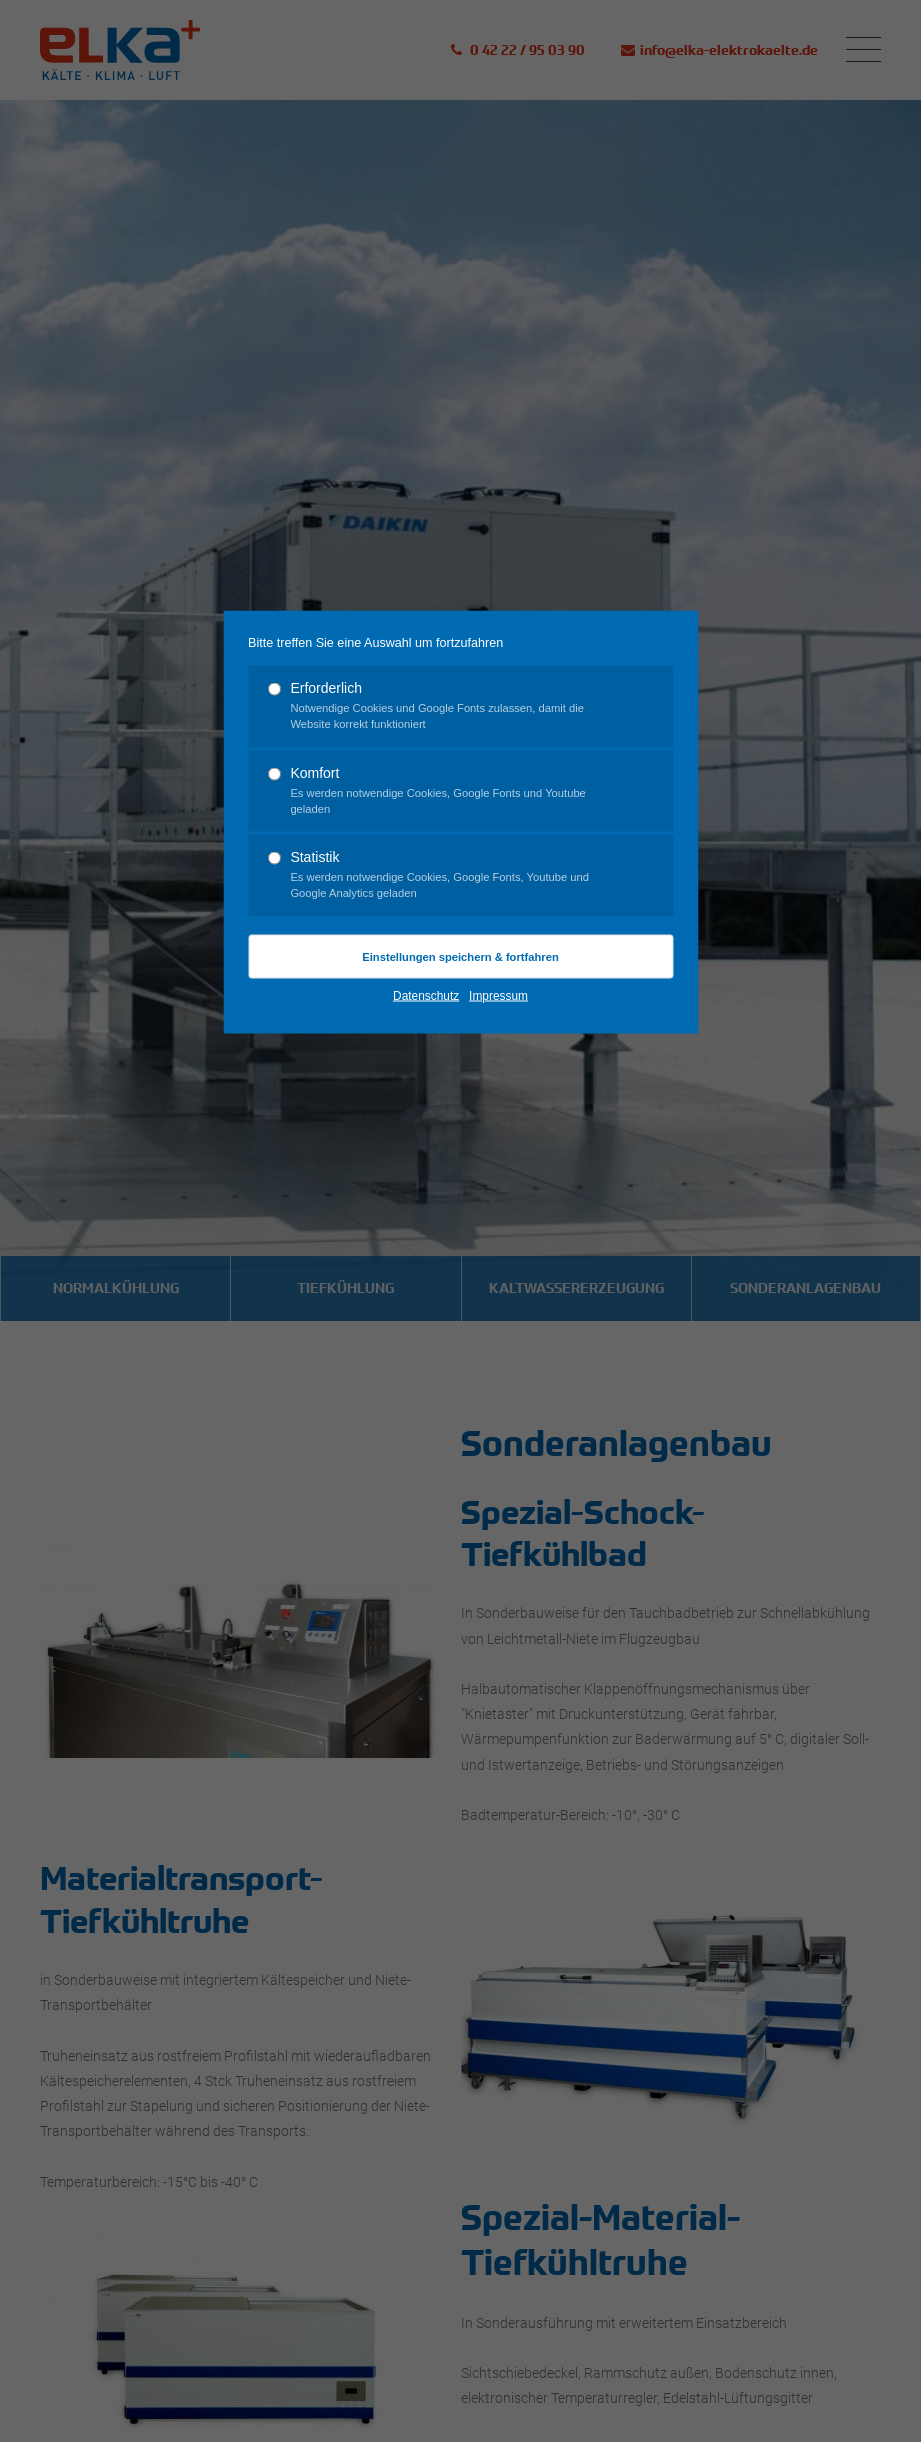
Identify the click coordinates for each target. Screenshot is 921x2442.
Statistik (452, 875)
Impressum (498, 995)
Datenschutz (426, 995)
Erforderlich (452, 706)
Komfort (452, 790)
